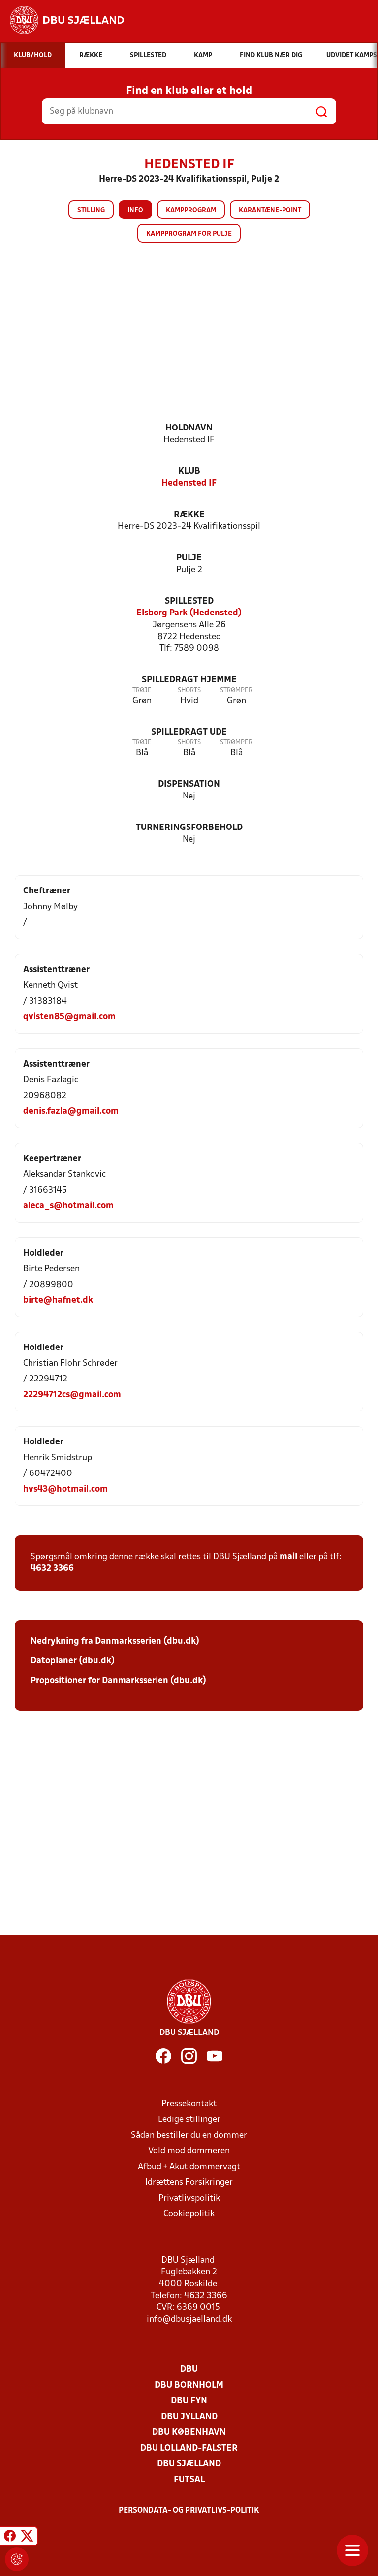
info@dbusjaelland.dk (189, 2319)
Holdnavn (189, 428)
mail (288, 1557)
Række (189, 515)
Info (135, 210)
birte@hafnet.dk (58, 1300)
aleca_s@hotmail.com (68, 1206)
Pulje (189, 558)
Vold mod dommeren (189, 2151)
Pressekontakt (189, 2104)
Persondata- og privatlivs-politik (189, 2510)
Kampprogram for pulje (189, 234)
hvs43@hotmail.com (65, 1489)
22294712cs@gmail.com (72, 1395)
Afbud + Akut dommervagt (189, 2167)
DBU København (189, 2432)
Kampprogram (191, 210)
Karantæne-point (270, 210)
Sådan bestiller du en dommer (189, 2135)
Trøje (142, 690)
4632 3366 (52, 1568)
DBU (189, 2369)
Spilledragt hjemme (189, 680)
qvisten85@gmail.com (69, 1017)
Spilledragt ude (189, 732)
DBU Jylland (189, 2417)
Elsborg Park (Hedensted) (189, 613)
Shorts (189, 690)
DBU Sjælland (189, 2464)
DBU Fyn (189, 2401)
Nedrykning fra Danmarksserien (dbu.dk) (115, 1641)
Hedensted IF (189, 483)
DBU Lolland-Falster (189, 2448)
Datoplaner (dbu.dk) (73, 1661)
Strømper (236, 690)
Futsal (189, 2480)
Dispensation (189, 784)
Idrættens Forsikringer (189, 2182)
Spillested (189, 601)
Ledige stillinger (189, 2120)
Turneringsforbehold (189, 828)
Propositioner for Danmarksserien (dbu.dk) (118, 1681)
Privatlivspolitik (189, 2198)
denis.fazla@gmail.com (71, 1111)
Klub (189, 471)
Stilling (91, 210)
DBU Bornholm (189, 2385)
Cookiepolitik (189, 2214)
